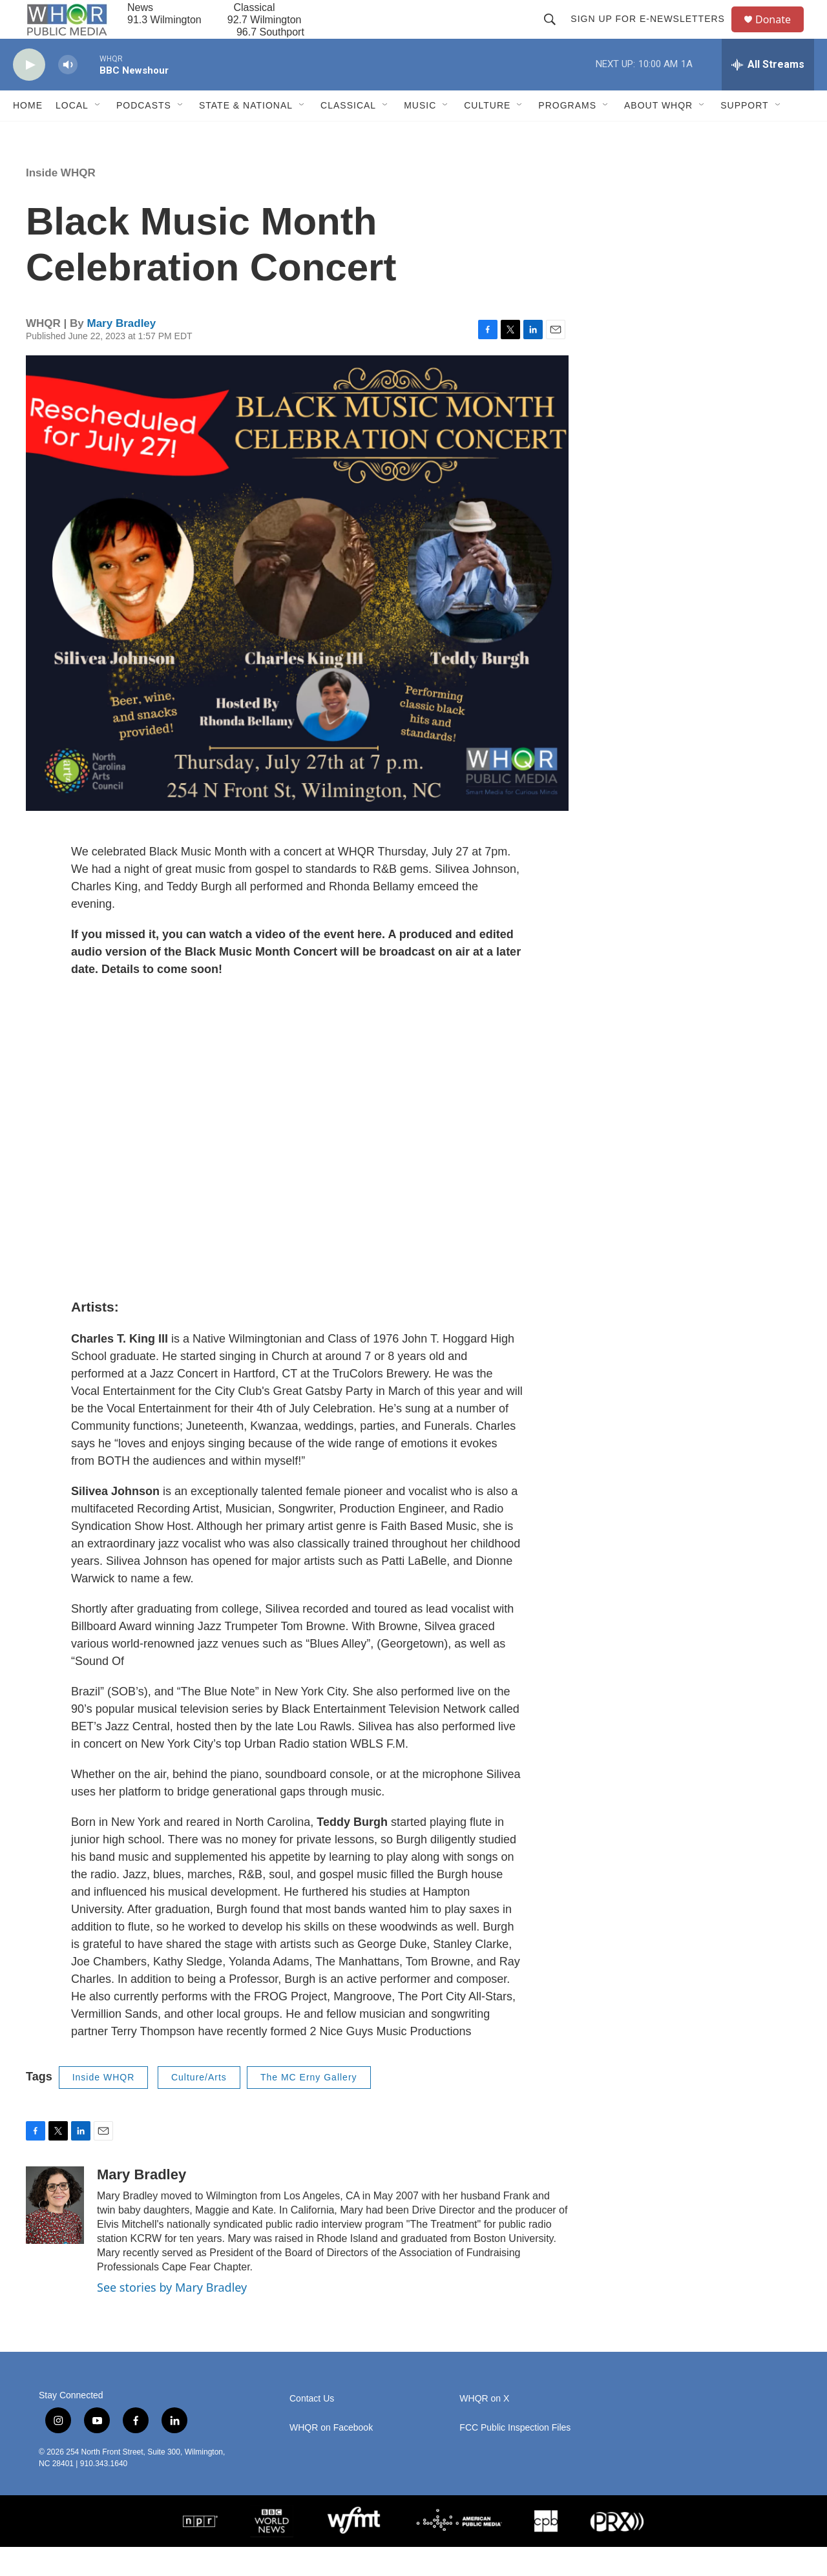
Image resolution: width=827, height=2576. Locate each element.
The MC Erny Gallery (308, 2106)
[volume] (68, 94)
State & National (246, 134)
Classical (348, 134)
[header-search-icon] (555, 33)
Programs (567, 134)
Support (744, 134)
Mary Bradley (121, 352)
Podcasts (143, 134)
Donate (781, 34)
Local (72, 134)
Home (28, 134)
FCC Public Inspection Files (515, 2457)
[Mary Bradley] (55, 2234)
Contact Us (311, 2428)
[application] (297, 1167)
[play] (29, 94)
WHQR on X (484, 2428)
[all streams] (768, 94)
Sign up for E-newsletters (653, 33)
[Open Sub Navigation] (98, 134)
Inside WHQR (61, 202)
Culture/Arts (199, 2106)
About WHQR (658, 134)
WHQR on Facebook (331, 2457)
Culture (487, 134)
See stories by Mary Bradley (172, 2316)
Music (420, 134)
